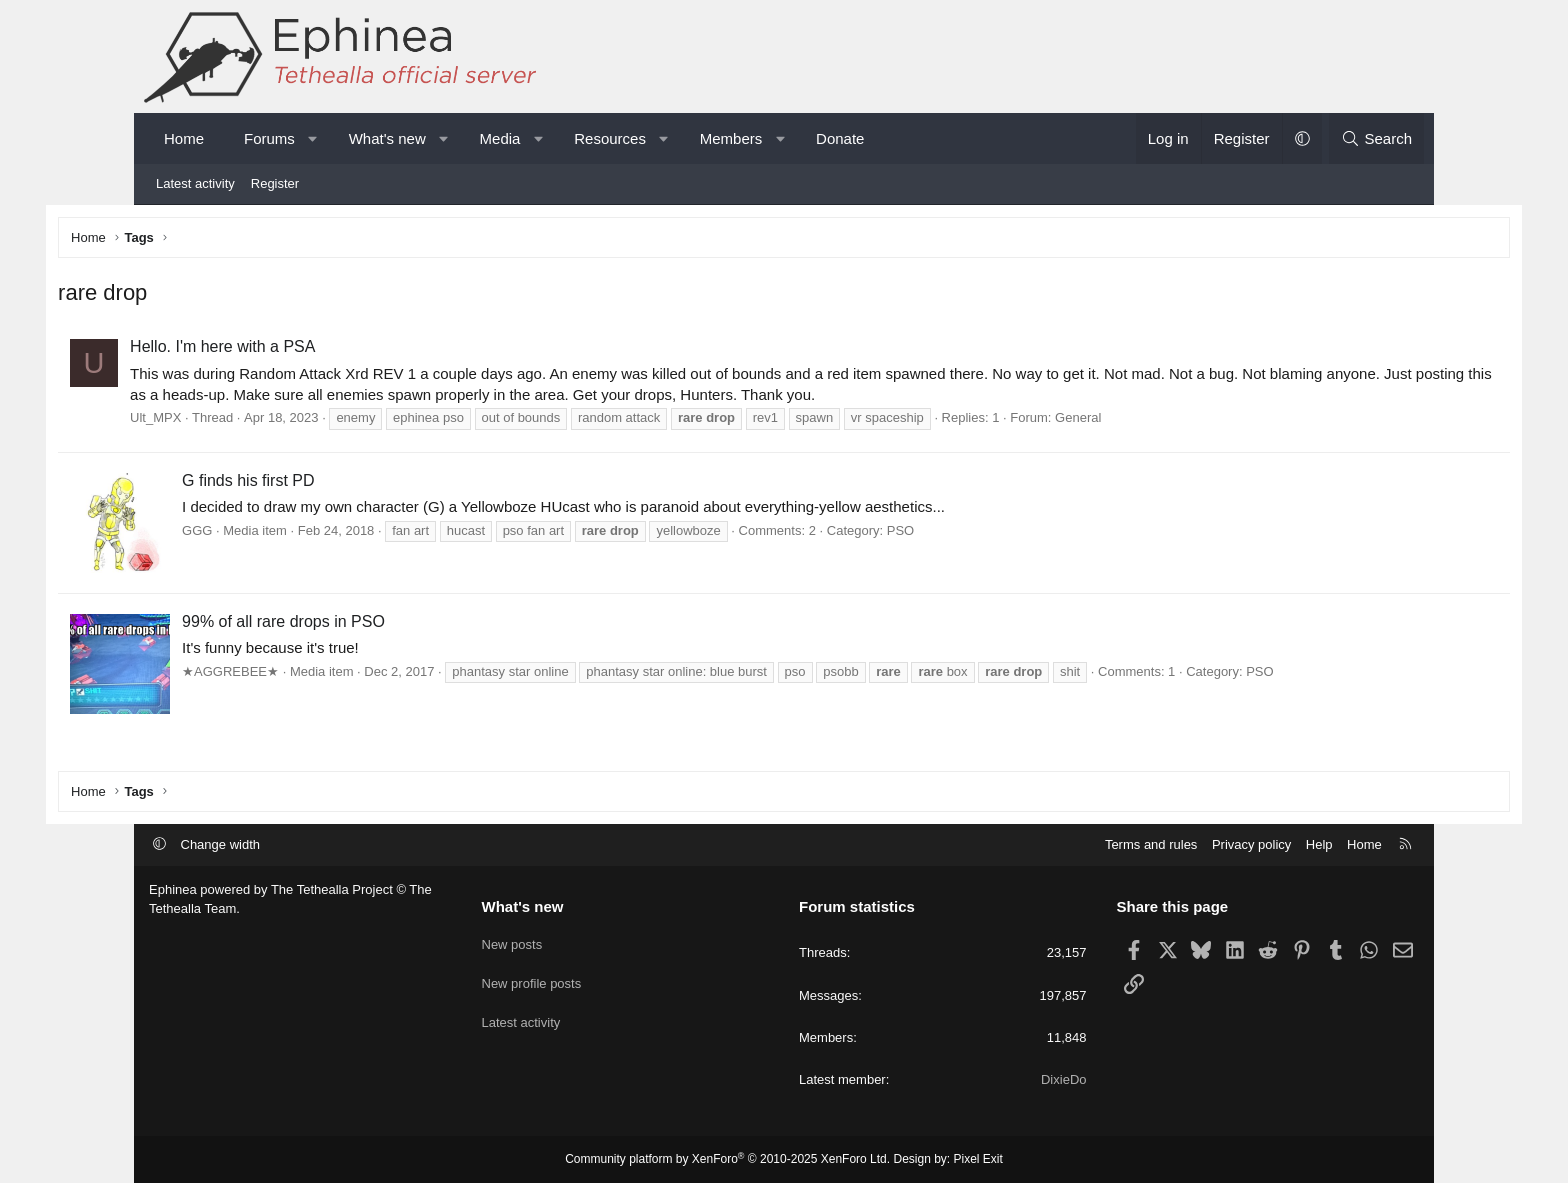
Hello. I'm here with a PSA (313, 350)
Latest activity (195, 183)
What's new (387, 138)
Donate (840, 138)
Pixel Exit (978, 1159)
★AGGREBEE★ (321, 674)
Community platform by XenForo (727, 1159)
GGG (288, 533)
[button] (312, 138)
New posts (512, 940)
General (1169, 421)
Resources (610, 138)
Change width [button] (221, 844)
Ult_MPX (246, 421)
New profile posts (532, 977)
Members (731, 138)
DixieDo (1064, 1079)
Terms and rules (1151, 844)
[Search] (1376, 138)
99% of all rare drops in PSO (374, 624)
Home (184, 138)
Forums (269, 138)
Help (1319, 844)
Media (500, 138)
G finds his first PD (339, 483)
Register (275, 183)
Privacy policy (1251, 844)
